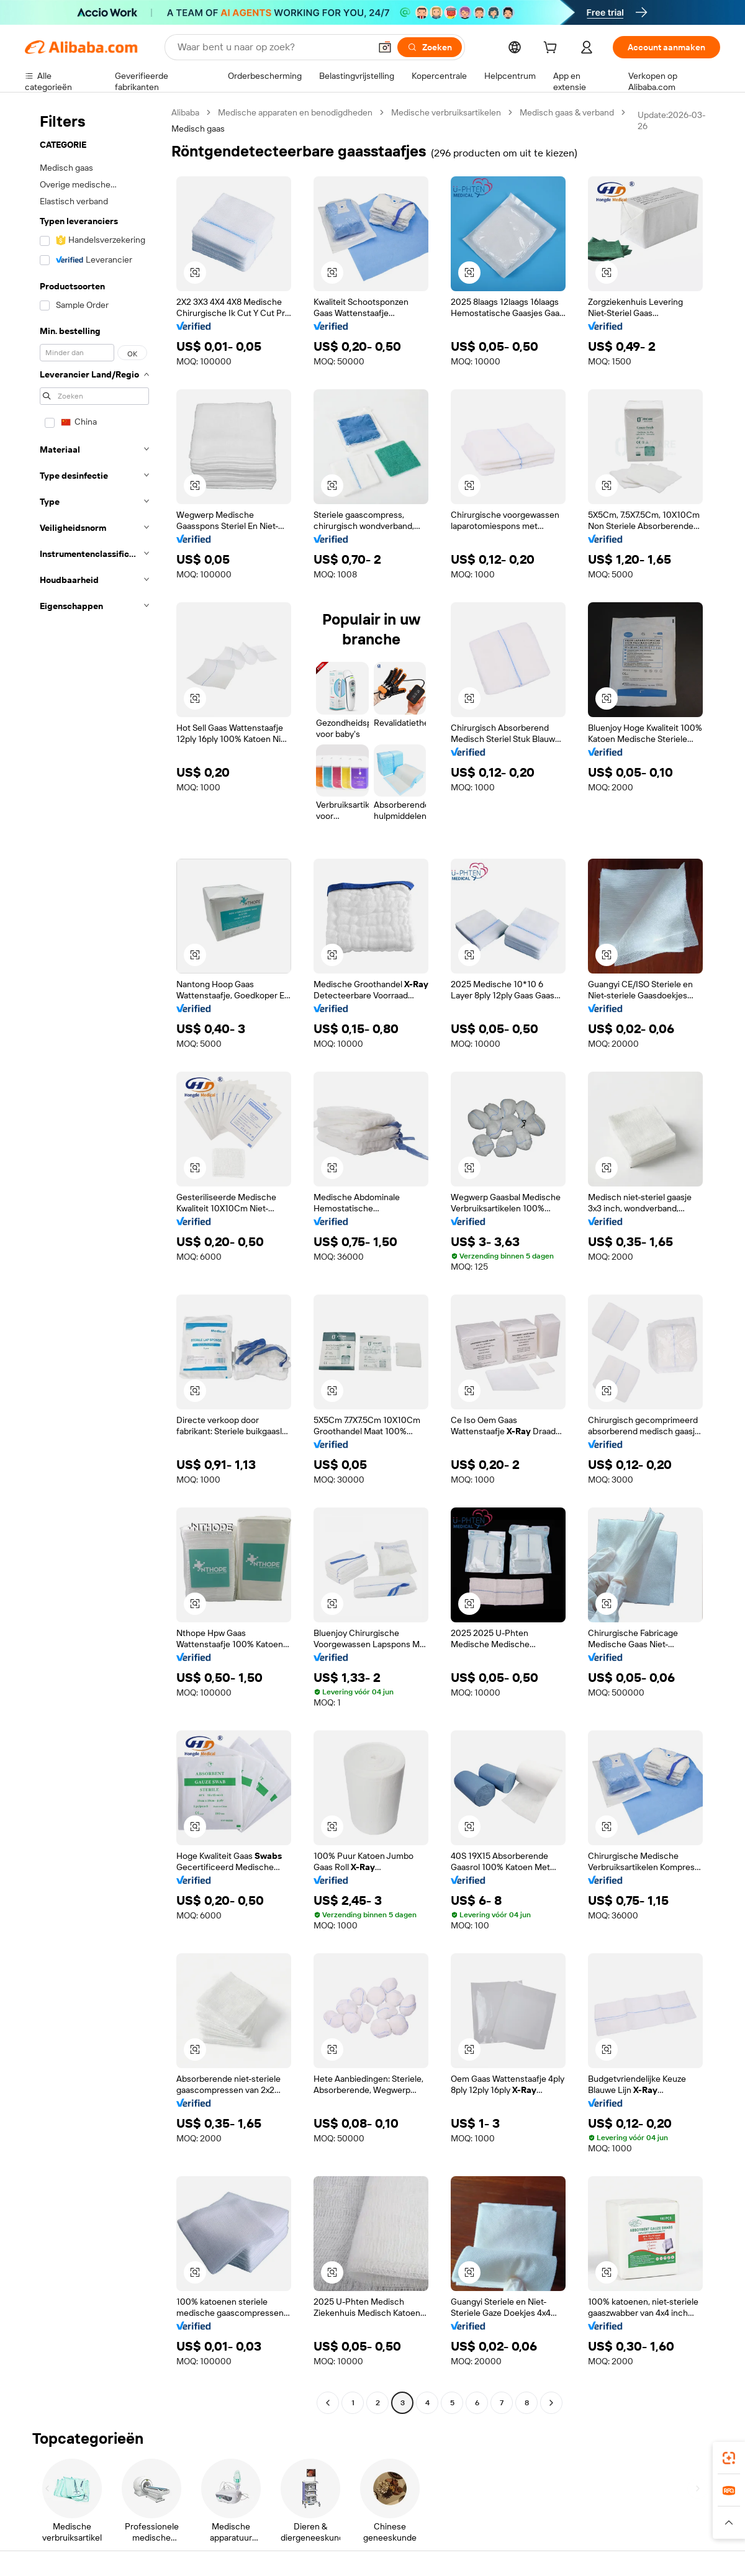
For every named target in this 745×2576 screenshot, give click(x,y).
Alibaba (185, 112)
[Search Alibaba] (273, 47)
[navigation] (94, 1259)
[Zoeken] (429, 47)
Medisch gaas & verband (567, 112)
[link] (729, 2458)
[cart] (552, 49)
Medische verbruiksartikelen (446, 112)
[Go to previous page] (328, 2403)
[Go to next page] (551, 2403)
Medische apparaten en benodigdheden (295, 112)
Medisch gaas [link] (198, 128)
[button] (384, 47)
